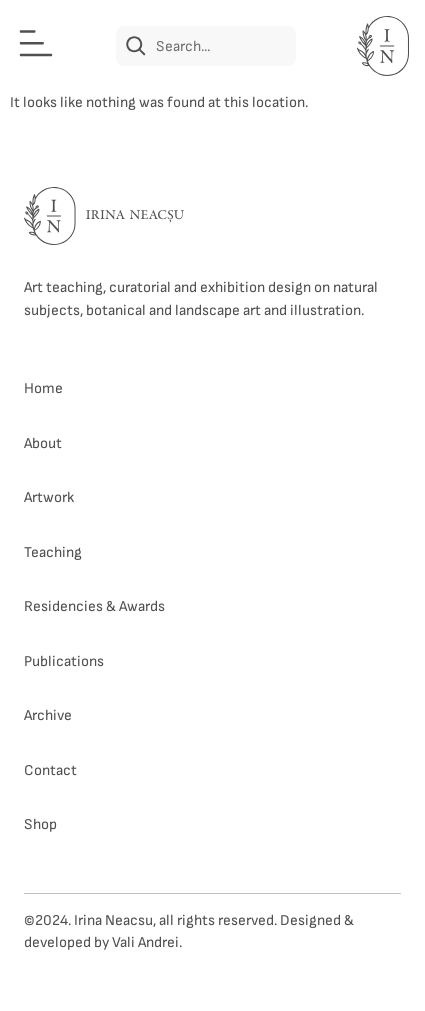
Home (43, 388)
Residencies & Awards (94, 606)
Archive (48, 715)
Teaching (53, 552)
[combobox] (206, 46)
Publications (64, 661)
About (43, 443)
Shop (40, 824)
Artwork (49, 497)
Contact (50, 770)
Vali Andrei (145, 942)
